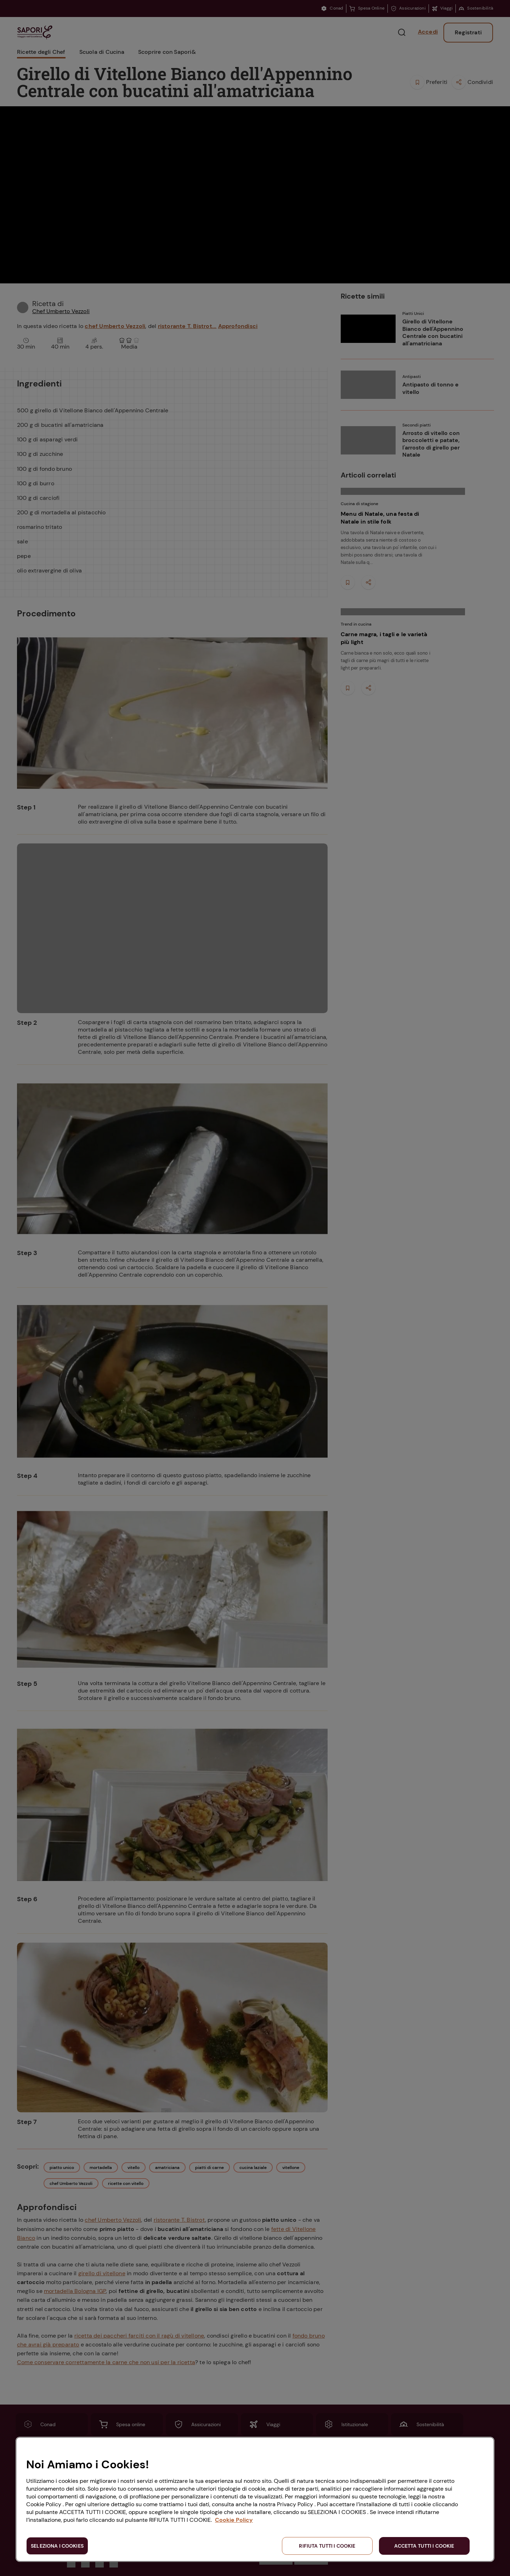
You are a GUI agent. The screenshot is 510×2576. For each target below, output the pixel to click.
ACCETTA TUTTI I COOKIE (424, 2546)
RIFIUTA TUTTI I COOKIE (327, 2546)
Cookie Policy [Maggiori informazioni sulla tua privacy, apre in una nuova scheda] (234, 2520)
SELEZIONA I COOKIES (57, 2546)
